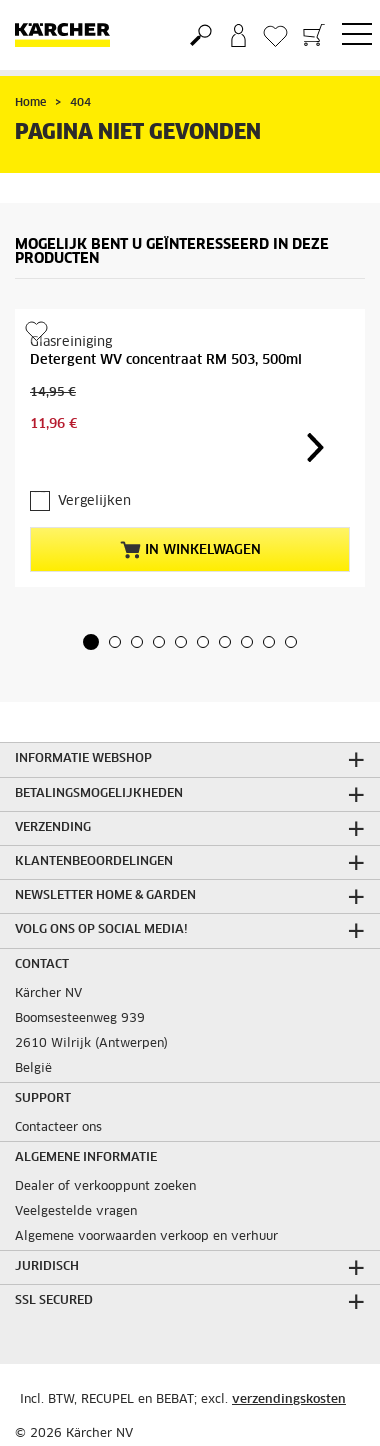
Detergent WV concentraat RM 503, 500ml (166, 360)
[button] (91, 642)
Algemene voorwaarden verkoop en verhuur (146, 1237)
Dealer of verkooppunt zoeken (105, 1187)
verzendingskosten (289, 1400)
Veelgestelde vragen (76, 1212)
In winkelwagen (190, 550)
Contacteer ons (58, 1128)
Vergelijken (94, 501)
